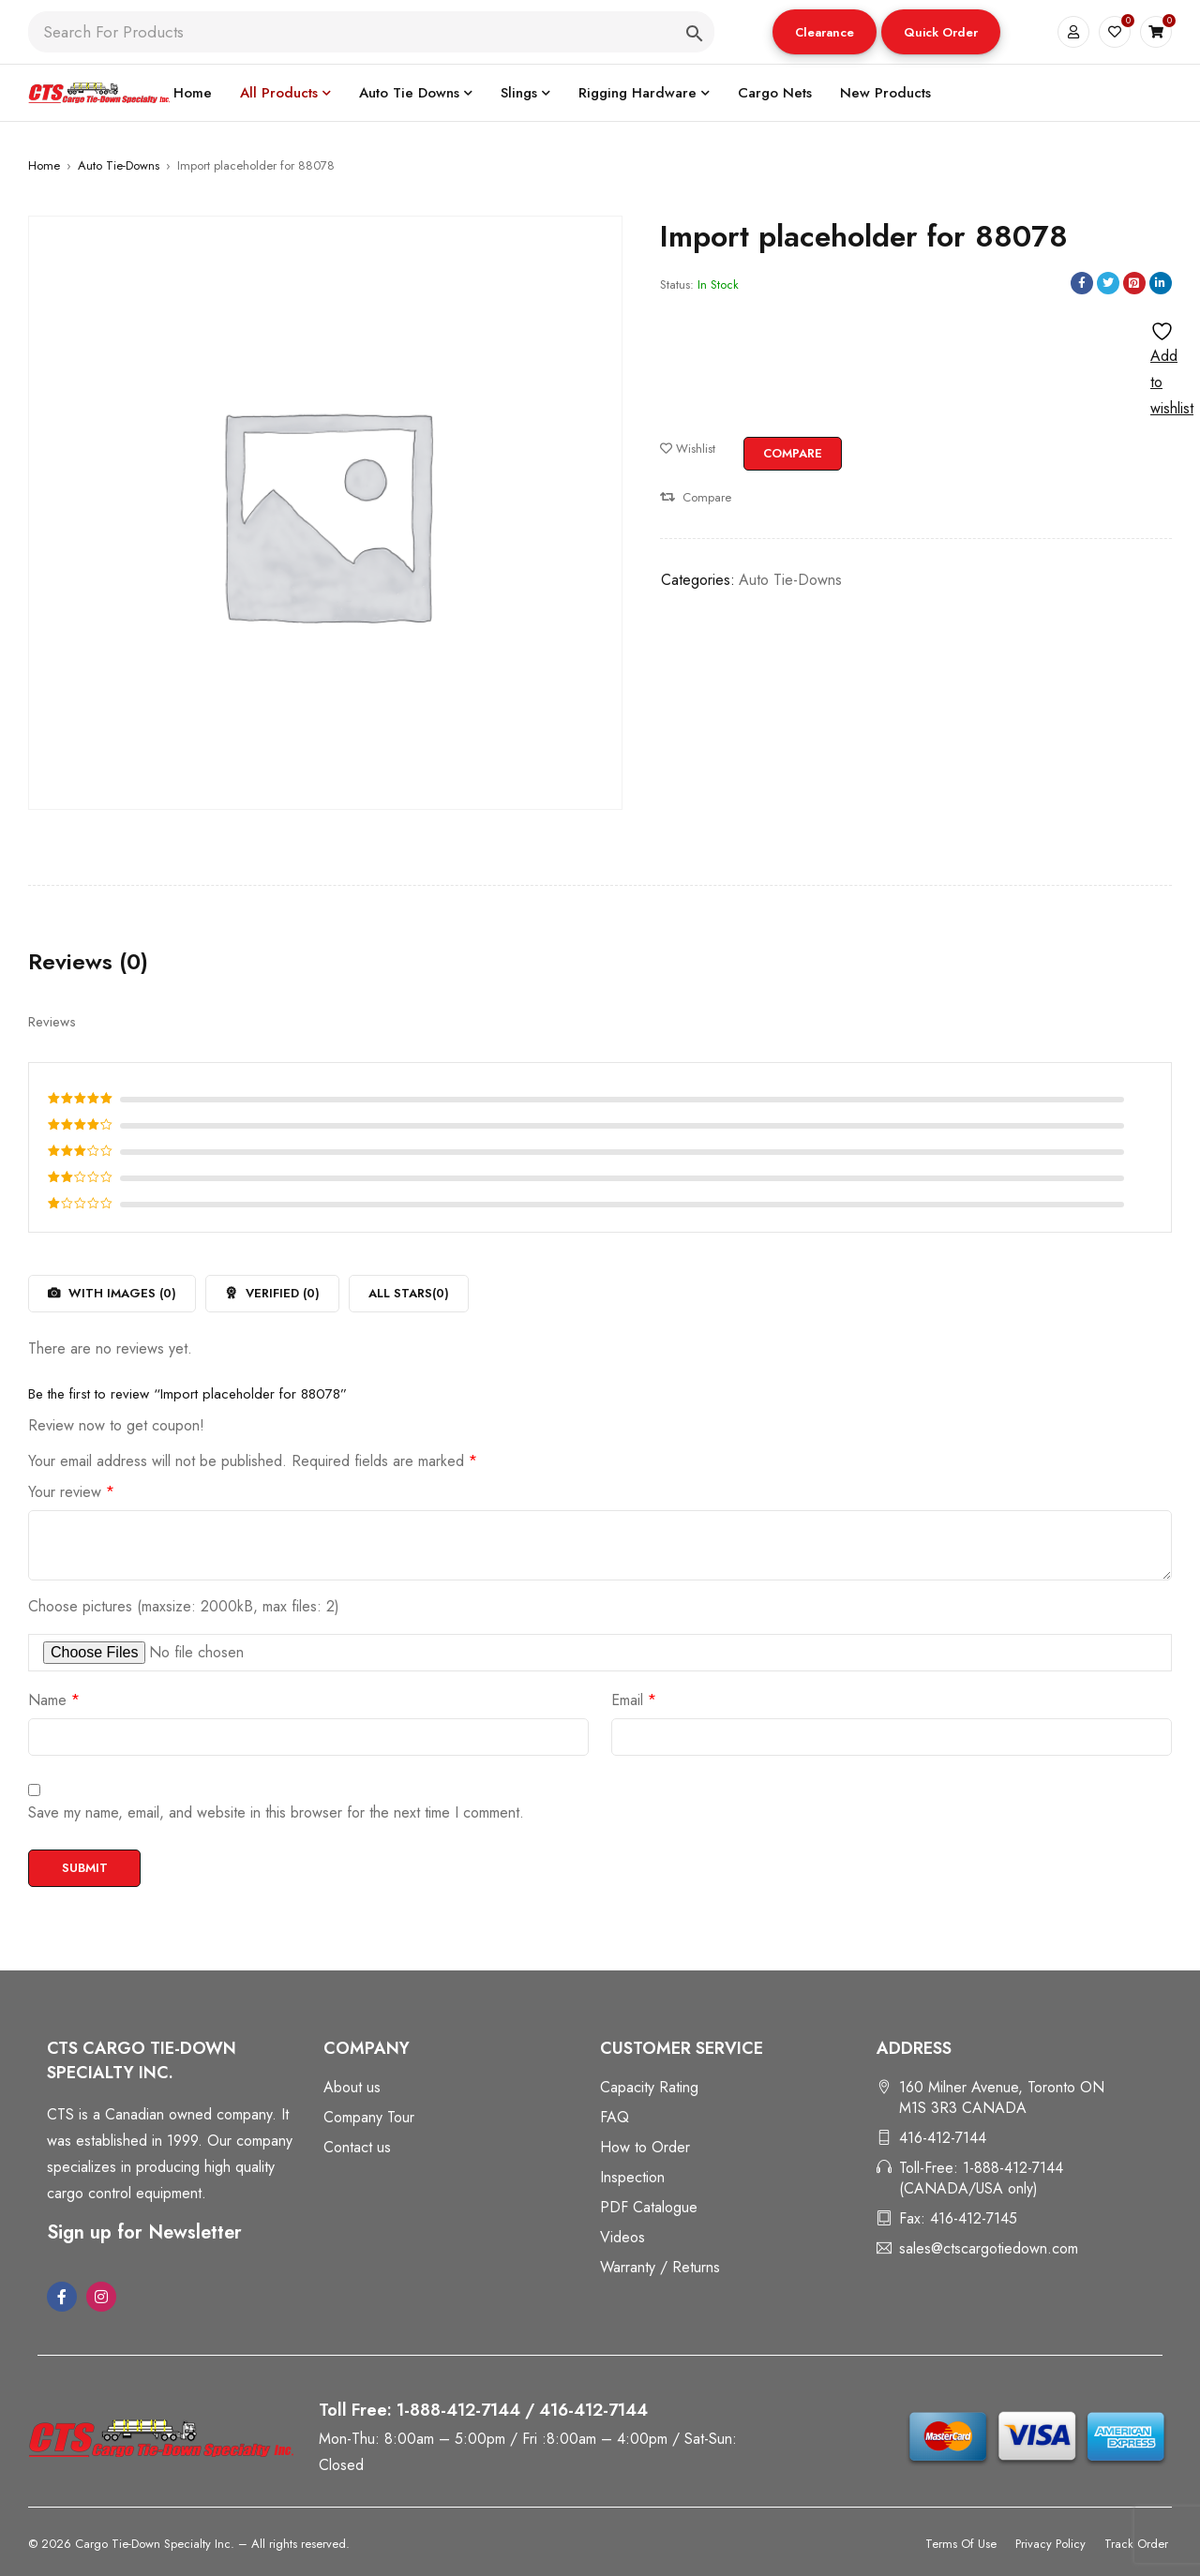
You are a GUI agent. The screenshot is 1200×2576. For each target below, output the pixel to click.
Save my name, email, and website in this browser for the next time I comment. (276, 1813)
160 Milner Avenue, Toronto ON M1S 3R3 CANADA (1001, 2097)
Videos (622, 2237)
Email (633, 1700)
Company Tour (368, 2117)
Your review (71, 1492)
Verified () (281, 1293)
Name (54, 1700)
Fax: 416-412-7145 (958, 2218)
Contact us (357, 2147)
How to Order (645, 2147)
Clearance (824, 32)
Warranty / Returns (660, 2267)
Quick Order (941, 32)
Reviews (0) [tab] (88, 961)
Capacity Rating (649, 2087)
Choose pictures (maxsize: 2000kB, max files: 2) (183, 1606)
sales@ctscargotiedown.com (988, 2248)
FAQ (614, 2117)
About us (352, 2087)
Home (44, 165)
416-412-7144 (942, 2138)
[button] (824, 31)
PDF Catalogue (649, 2207)
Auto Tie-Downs (118, 165)
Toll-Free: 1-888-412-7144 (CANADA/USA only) (981, 2178)
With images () (120, 1293)
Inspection (632, 2177)
